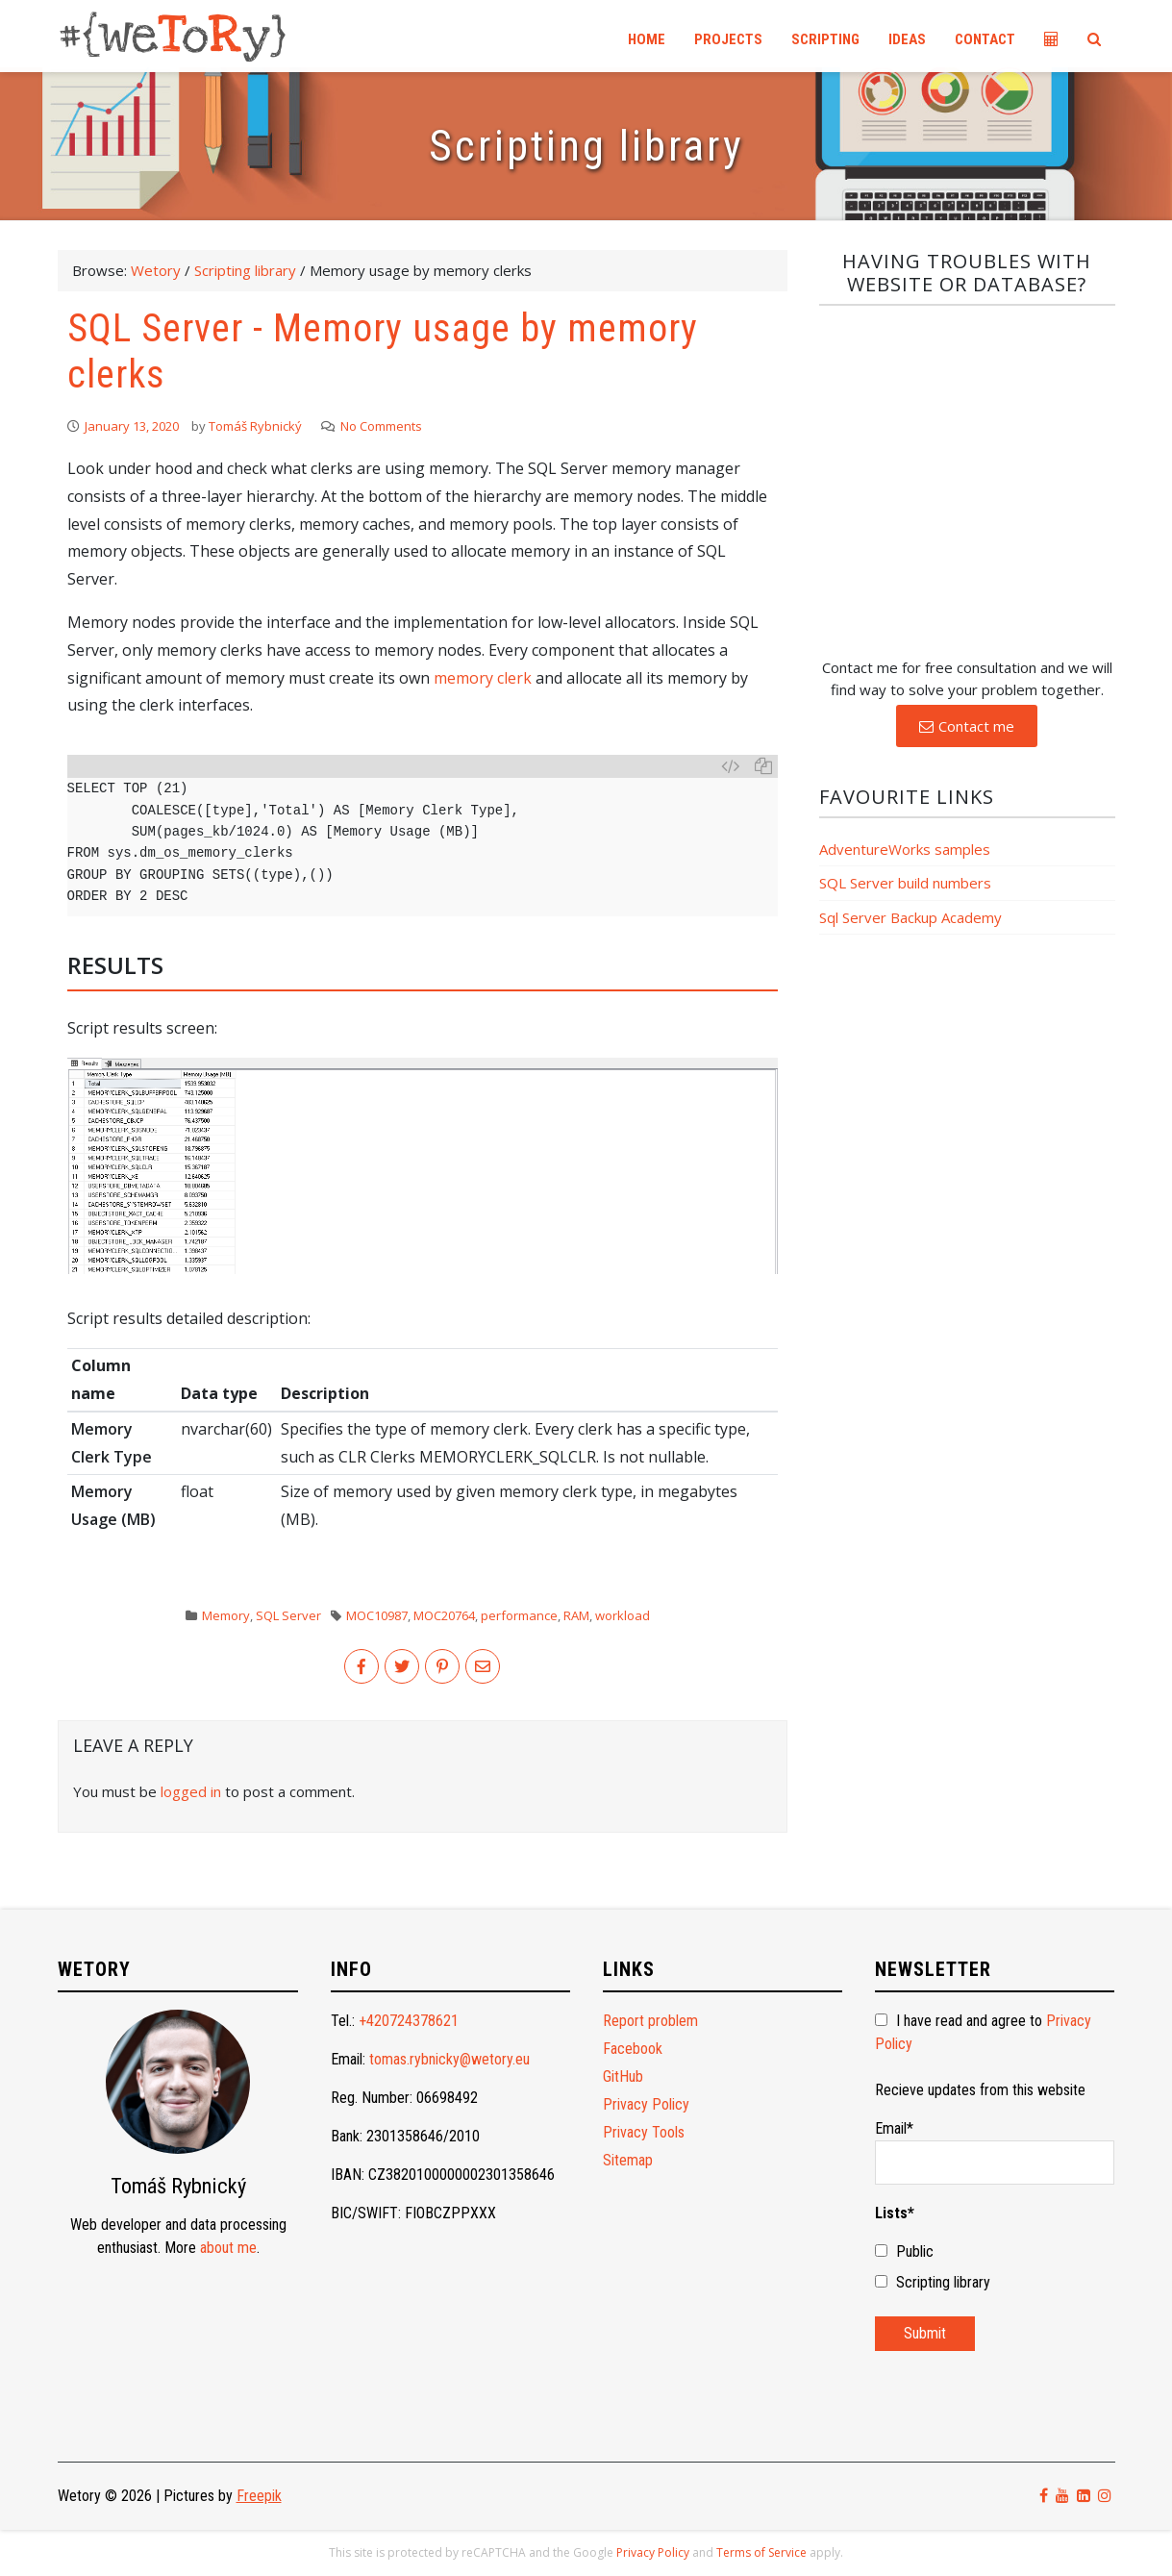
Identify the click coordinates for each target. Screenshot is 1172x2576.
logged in (191, 1791)
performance (519, 1615)
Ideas (907, 39)
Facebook (632, 2048)
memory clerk (483, 677)
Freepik (259, 2496)
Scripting (825, 39)
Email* (994, 2152)
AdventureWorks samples (904, 849)
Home (646, 39)
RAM (576, 1615)
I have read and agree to (983, 2032)
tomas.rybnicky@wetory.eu (449, 2059)
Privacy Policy (646, 2104)
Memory (226, 1615)
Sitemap (628, 2160)
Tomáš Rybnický (255, 426)
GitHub (623, 2076)
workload (622, 1615)
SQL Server (288, 1615)
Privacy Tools (644, 2132)
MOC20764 (444, 1615)
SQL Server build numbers (905, 882)
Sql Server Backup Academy (910, 917)
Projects (728, 39)
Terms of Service (761, 2552)
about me (228, 2247)
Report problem (650, 2021)
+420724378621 (409, 2021)
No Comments (381, 426)
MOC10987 (377, 1615)
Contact (985, 39)
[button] (966, 726)
